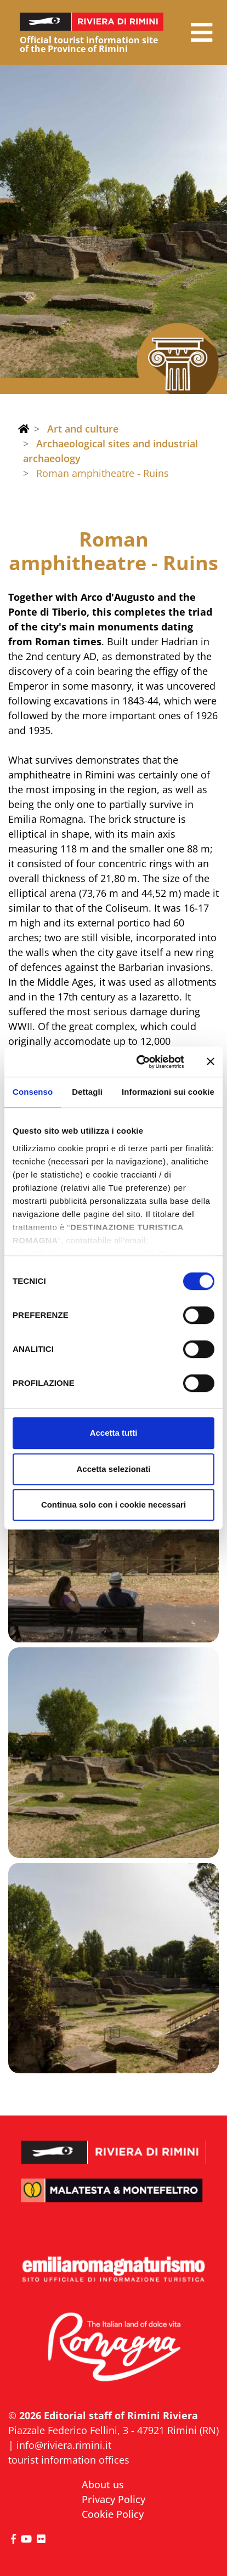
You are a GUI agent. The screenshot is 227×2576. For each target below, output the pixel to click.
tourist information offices (68, 2459)
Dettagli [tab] (87, 1091)
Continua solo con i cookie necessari (113, 1504)
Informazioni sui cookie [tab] (168, 1091)
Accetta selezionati (113, 1469)
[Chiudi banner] (210, 1062)
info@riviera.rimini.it (63, 2445)
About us (103, 2484)
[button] (201, 32)
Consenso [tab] (33, 1091)
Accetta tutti (114, 1432)
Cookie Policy (113, 2514)
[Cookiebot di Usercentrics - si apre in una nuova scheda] (138, 1062)
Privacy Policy (113, 2499)
